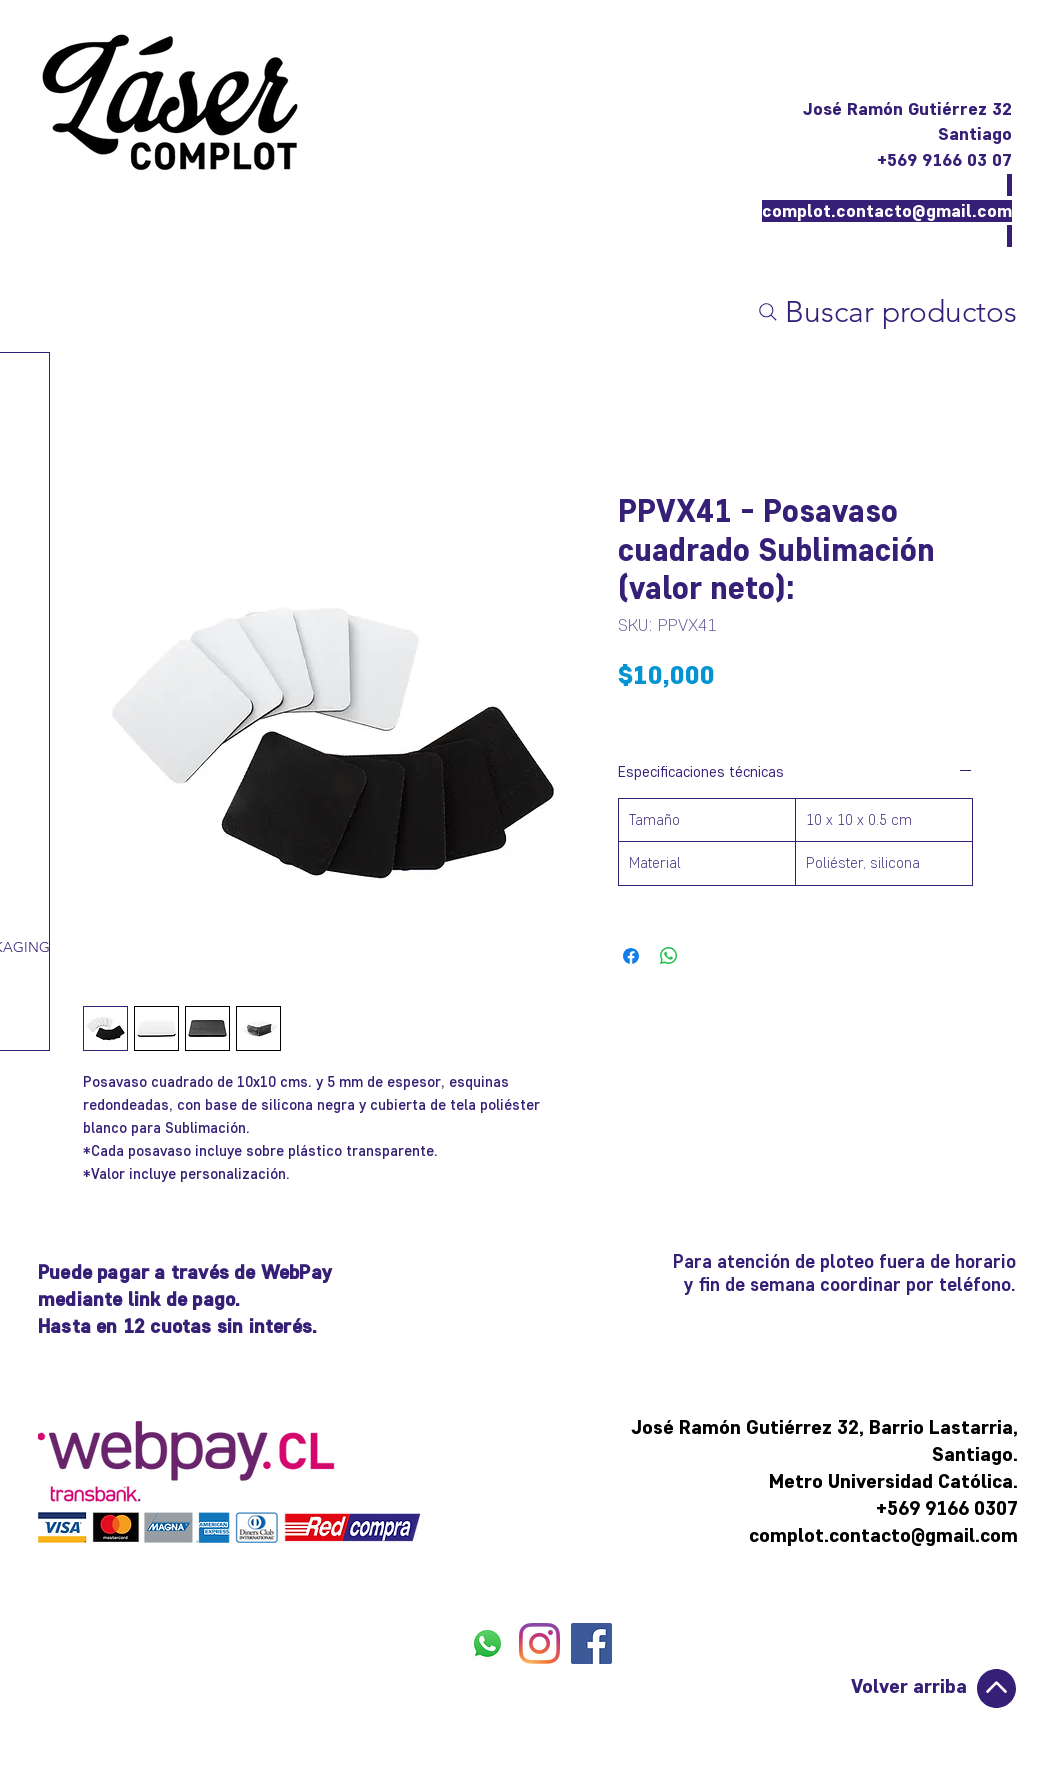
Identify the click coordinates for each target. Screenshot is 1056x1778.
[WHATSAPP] (487, 1643)
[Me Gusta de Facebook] (540, 1692)
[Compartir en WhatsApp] (669, 956)
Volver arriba (909, 1686)
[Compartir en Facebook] (631, 956)
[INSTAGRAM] (539, 1643)
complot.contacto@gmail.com (887, 211)
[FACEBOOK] (591, 1643)
